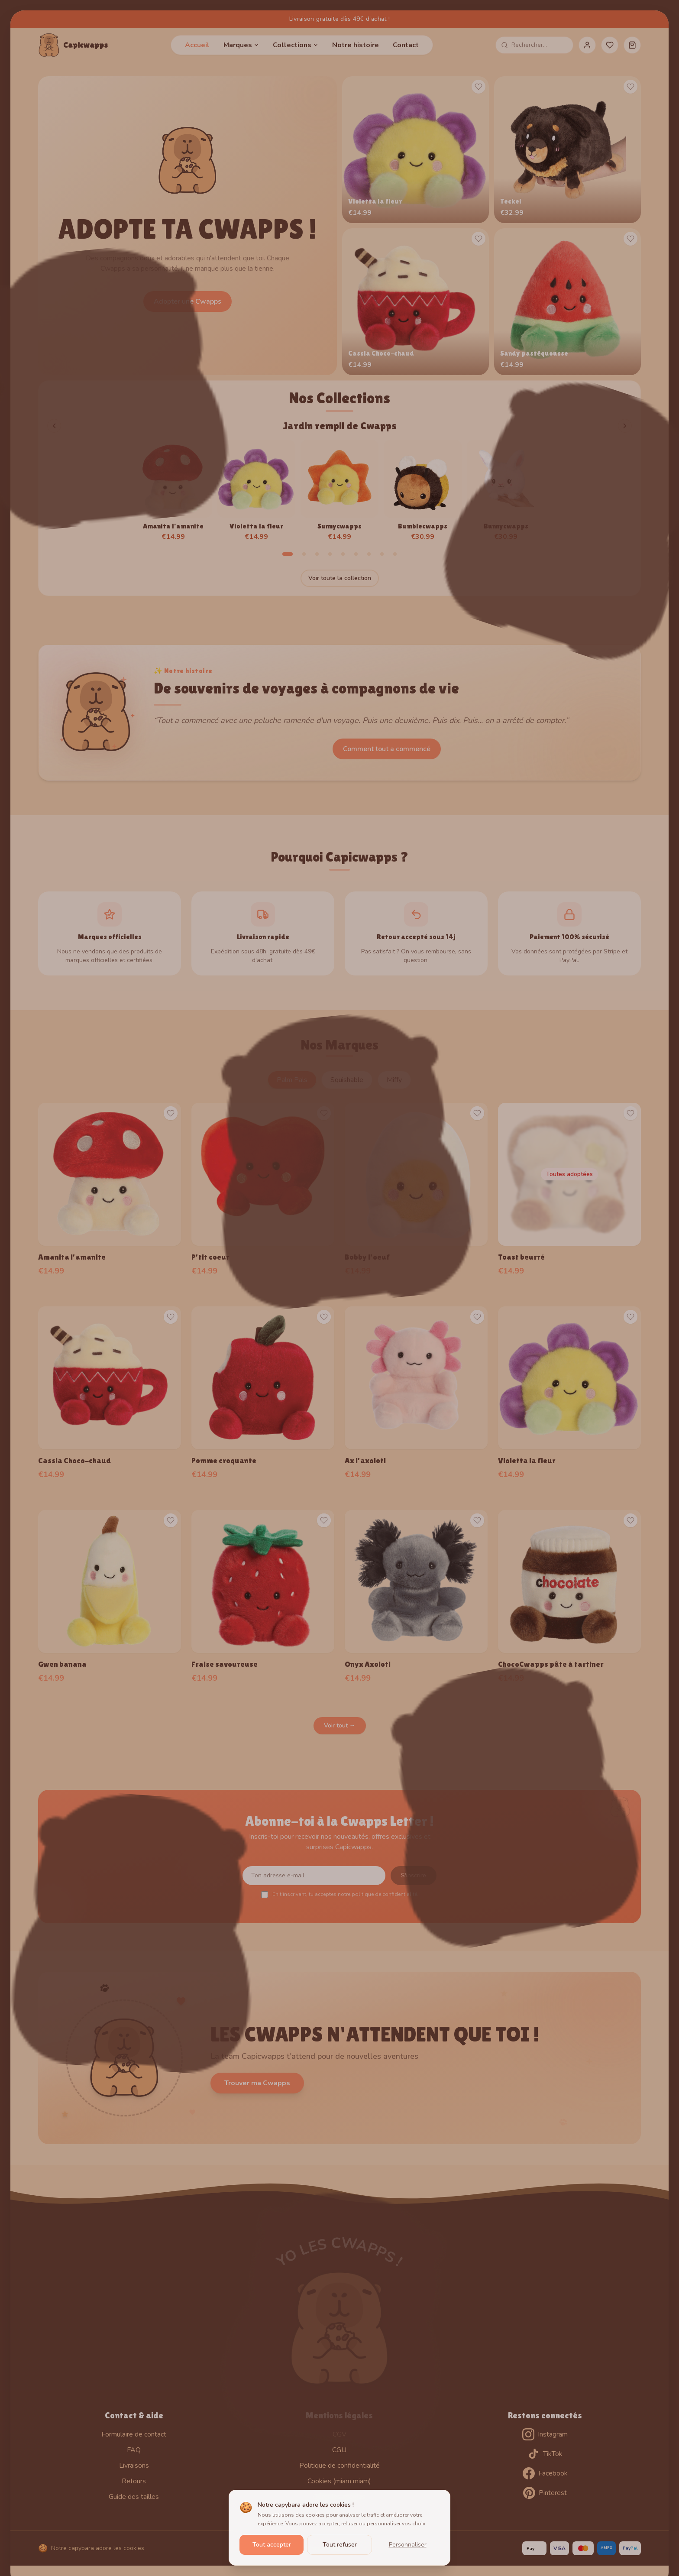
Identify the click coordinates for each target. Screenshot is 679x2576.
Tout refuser (340, 2544)
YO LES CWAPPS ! (340, 2252)
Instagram (545, 2434)
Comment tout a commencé (386, 749)
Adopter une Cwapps (187, 301)
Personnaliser (408, 2544)
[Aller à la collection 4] (330, 554)
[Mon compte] (587, 45)
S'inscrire (413, 1875)
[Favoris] (609, 45)
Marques (241, 45)
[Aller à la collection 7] (369, 554)
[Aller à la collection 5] (343, 554)
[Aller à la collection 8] (382, 554)
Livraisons (134, 2465)
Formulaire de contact (133, 2434)
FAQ (134, 2450)
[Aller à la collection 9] (395, 554)
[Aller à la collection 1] (287, 554)
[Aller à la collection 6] (356, 554)
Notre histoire (355, 45)
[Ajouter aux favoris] (478, 87)
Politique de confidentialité (339, 2465)
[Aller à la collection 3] (317, 554)
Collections (295, 45)
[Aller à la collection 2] (304, 554)
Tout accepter (271, 2544)
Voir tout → (340, 1725)
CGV (339, 2434)
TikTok (545, 2454)
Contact (406, 45)
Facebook (545, 2473)
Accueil (197, 45)
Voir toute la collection (339, 578)
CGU (339, 2450)
